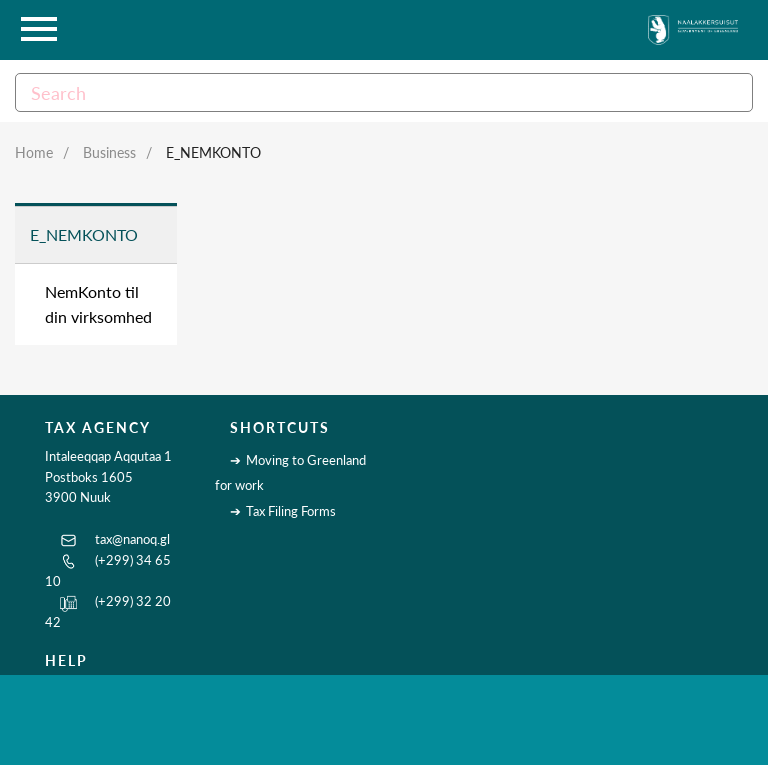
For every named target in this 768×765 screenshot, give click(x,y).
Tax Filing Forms (291, 511)
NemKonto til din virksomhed (98, 304)
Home (34, 152)
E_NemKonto (213, 152)
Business (109, 152)
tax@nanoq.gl (132, 539)
